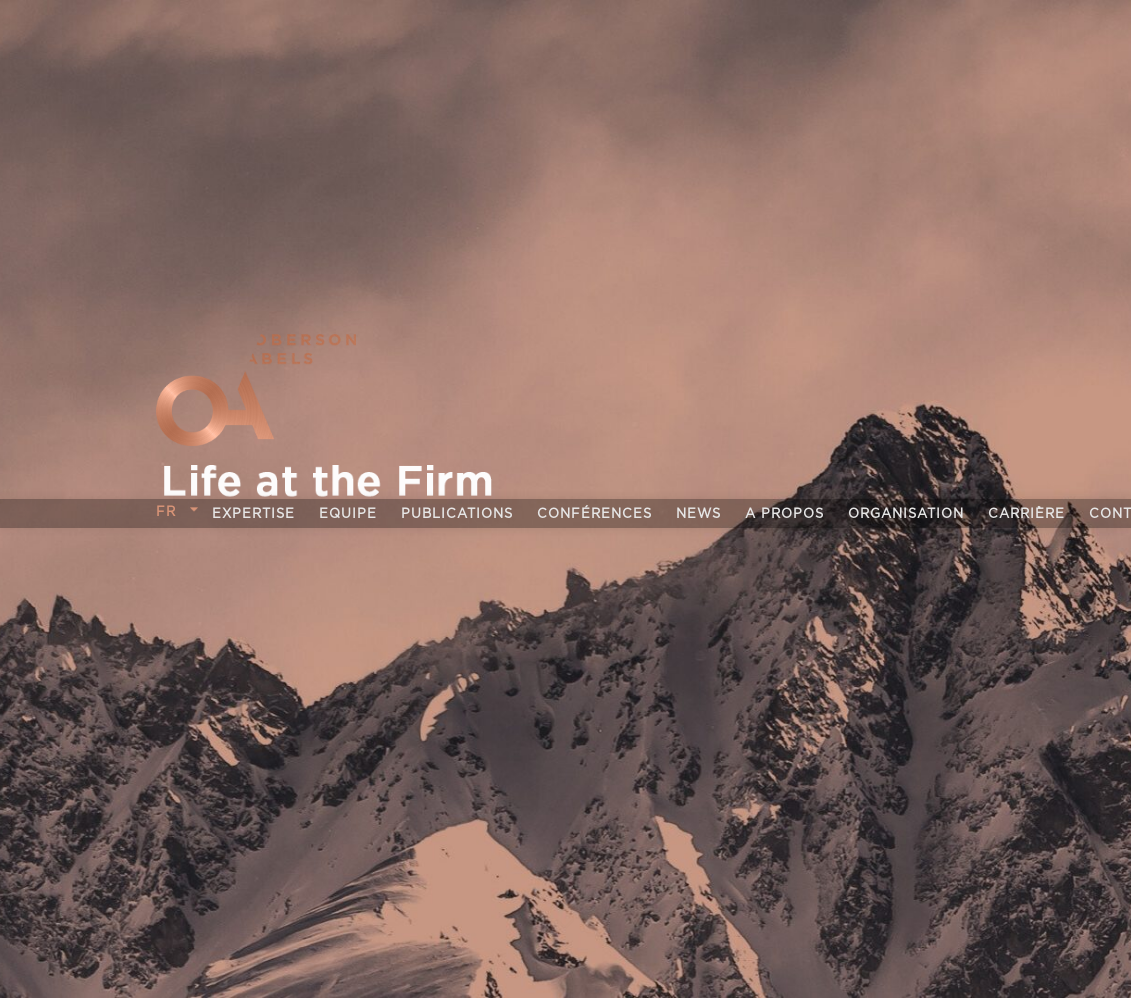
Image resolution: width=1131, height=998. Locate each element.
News (698, 514)
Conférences (594, 514)
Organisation (906, 514)
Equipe (348, 514)
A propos (784, 514)
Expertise (253, 514)
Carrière (1026, 514)
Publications (457, 514)
